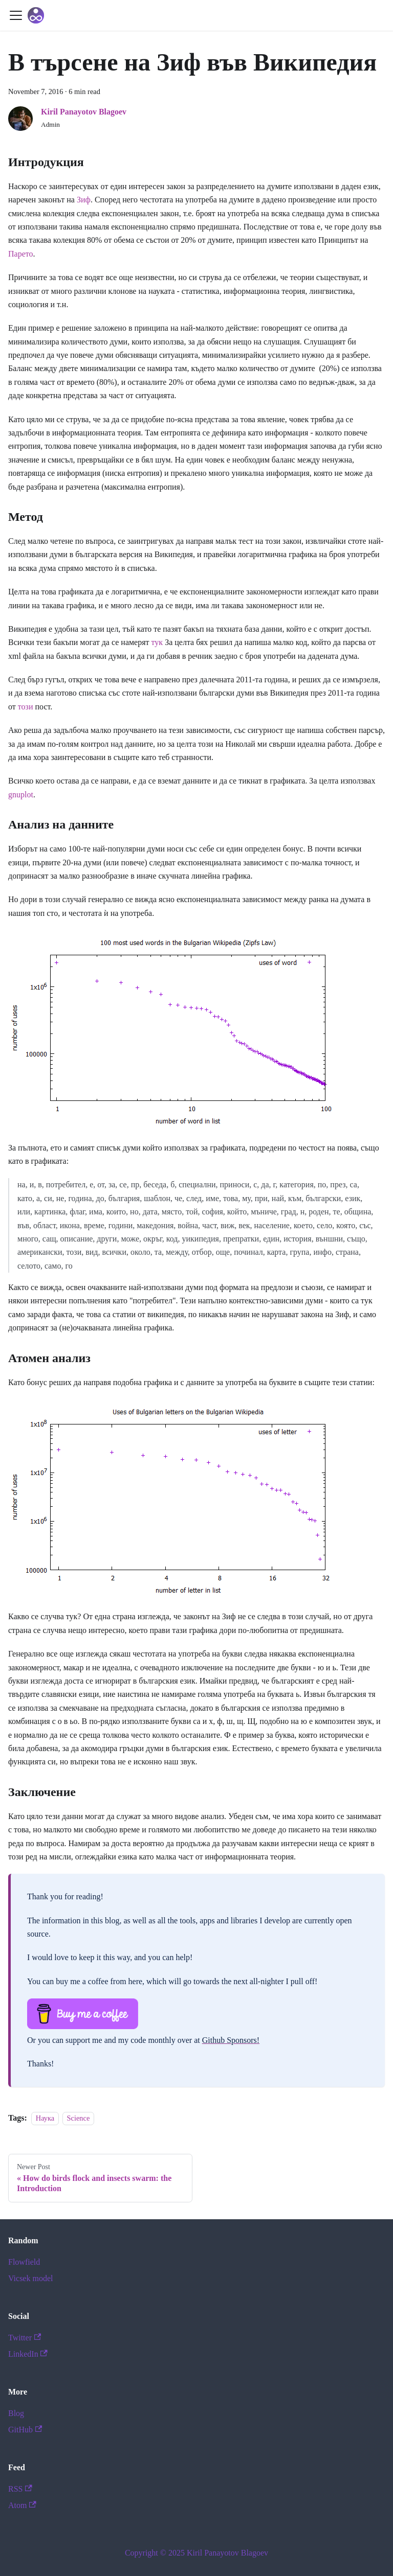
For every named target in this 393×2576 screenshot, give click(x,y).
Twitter (24, 2337)
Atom (22, 2505)
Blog (16, 2413)
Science (78, 2118)
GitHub (25, 2429)
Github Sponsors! (230, 2040)
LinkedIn (28, 2354)
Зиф (84, 199)
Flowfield (24, 2262)
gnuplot (20, 794)
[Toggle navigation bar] (16, 15)
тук (157, 642)
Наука (45, 2118)
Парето (20, 253)
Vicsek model (30, 2278)
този (25, 706)
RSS (20, 2489)
